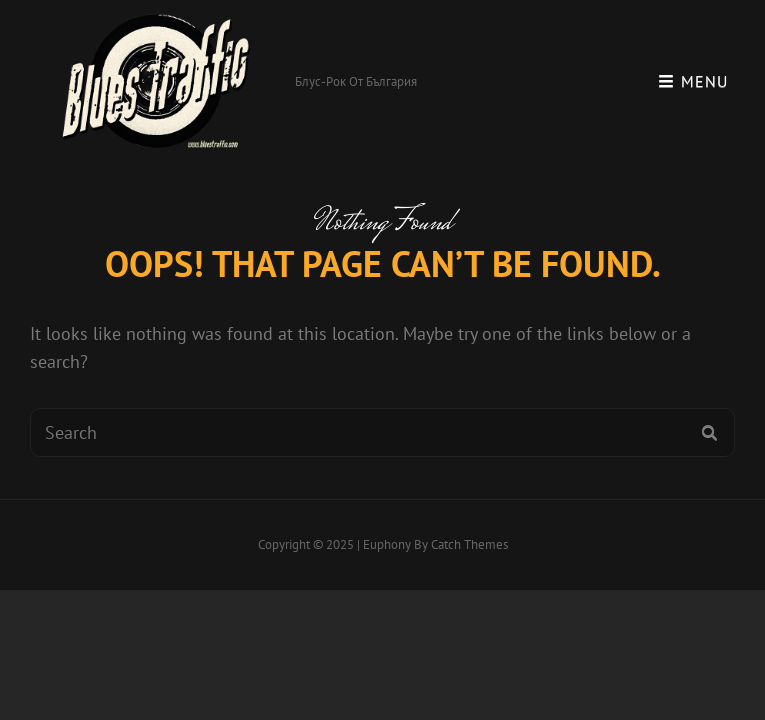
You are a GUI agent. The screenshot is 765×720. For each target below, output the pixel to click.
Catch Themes (469, 544)
